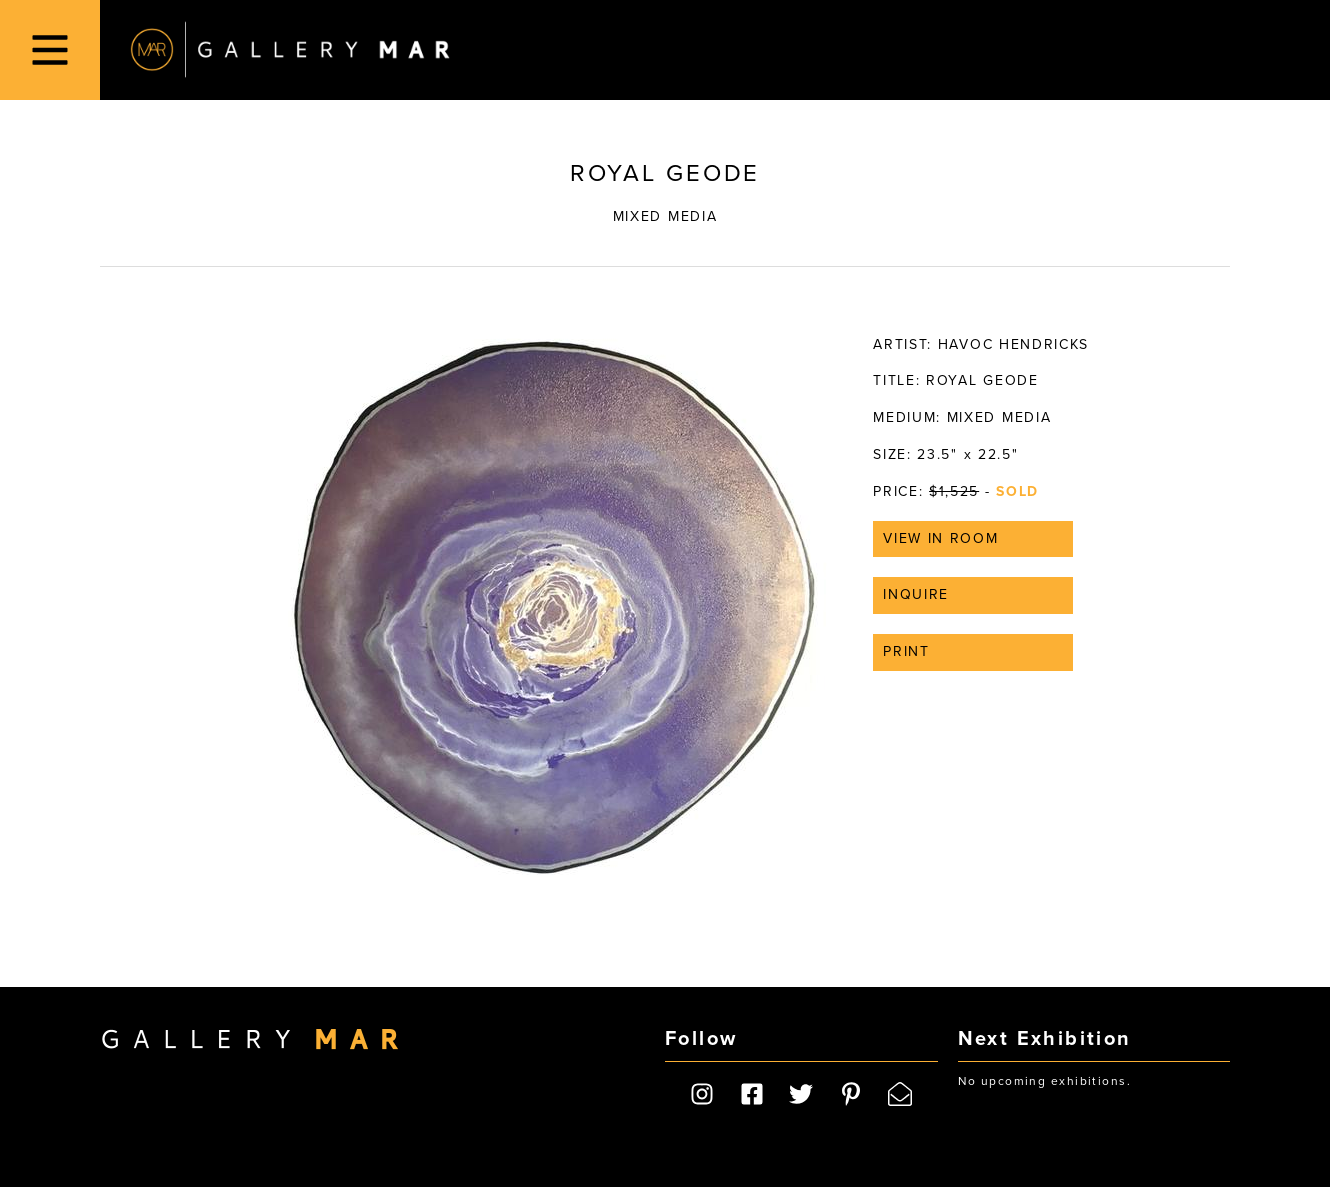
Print (906, 651)
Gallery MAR (290, 50)
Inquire (916, 594)
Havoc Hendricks (1013, 344)
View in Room (940, 538)
